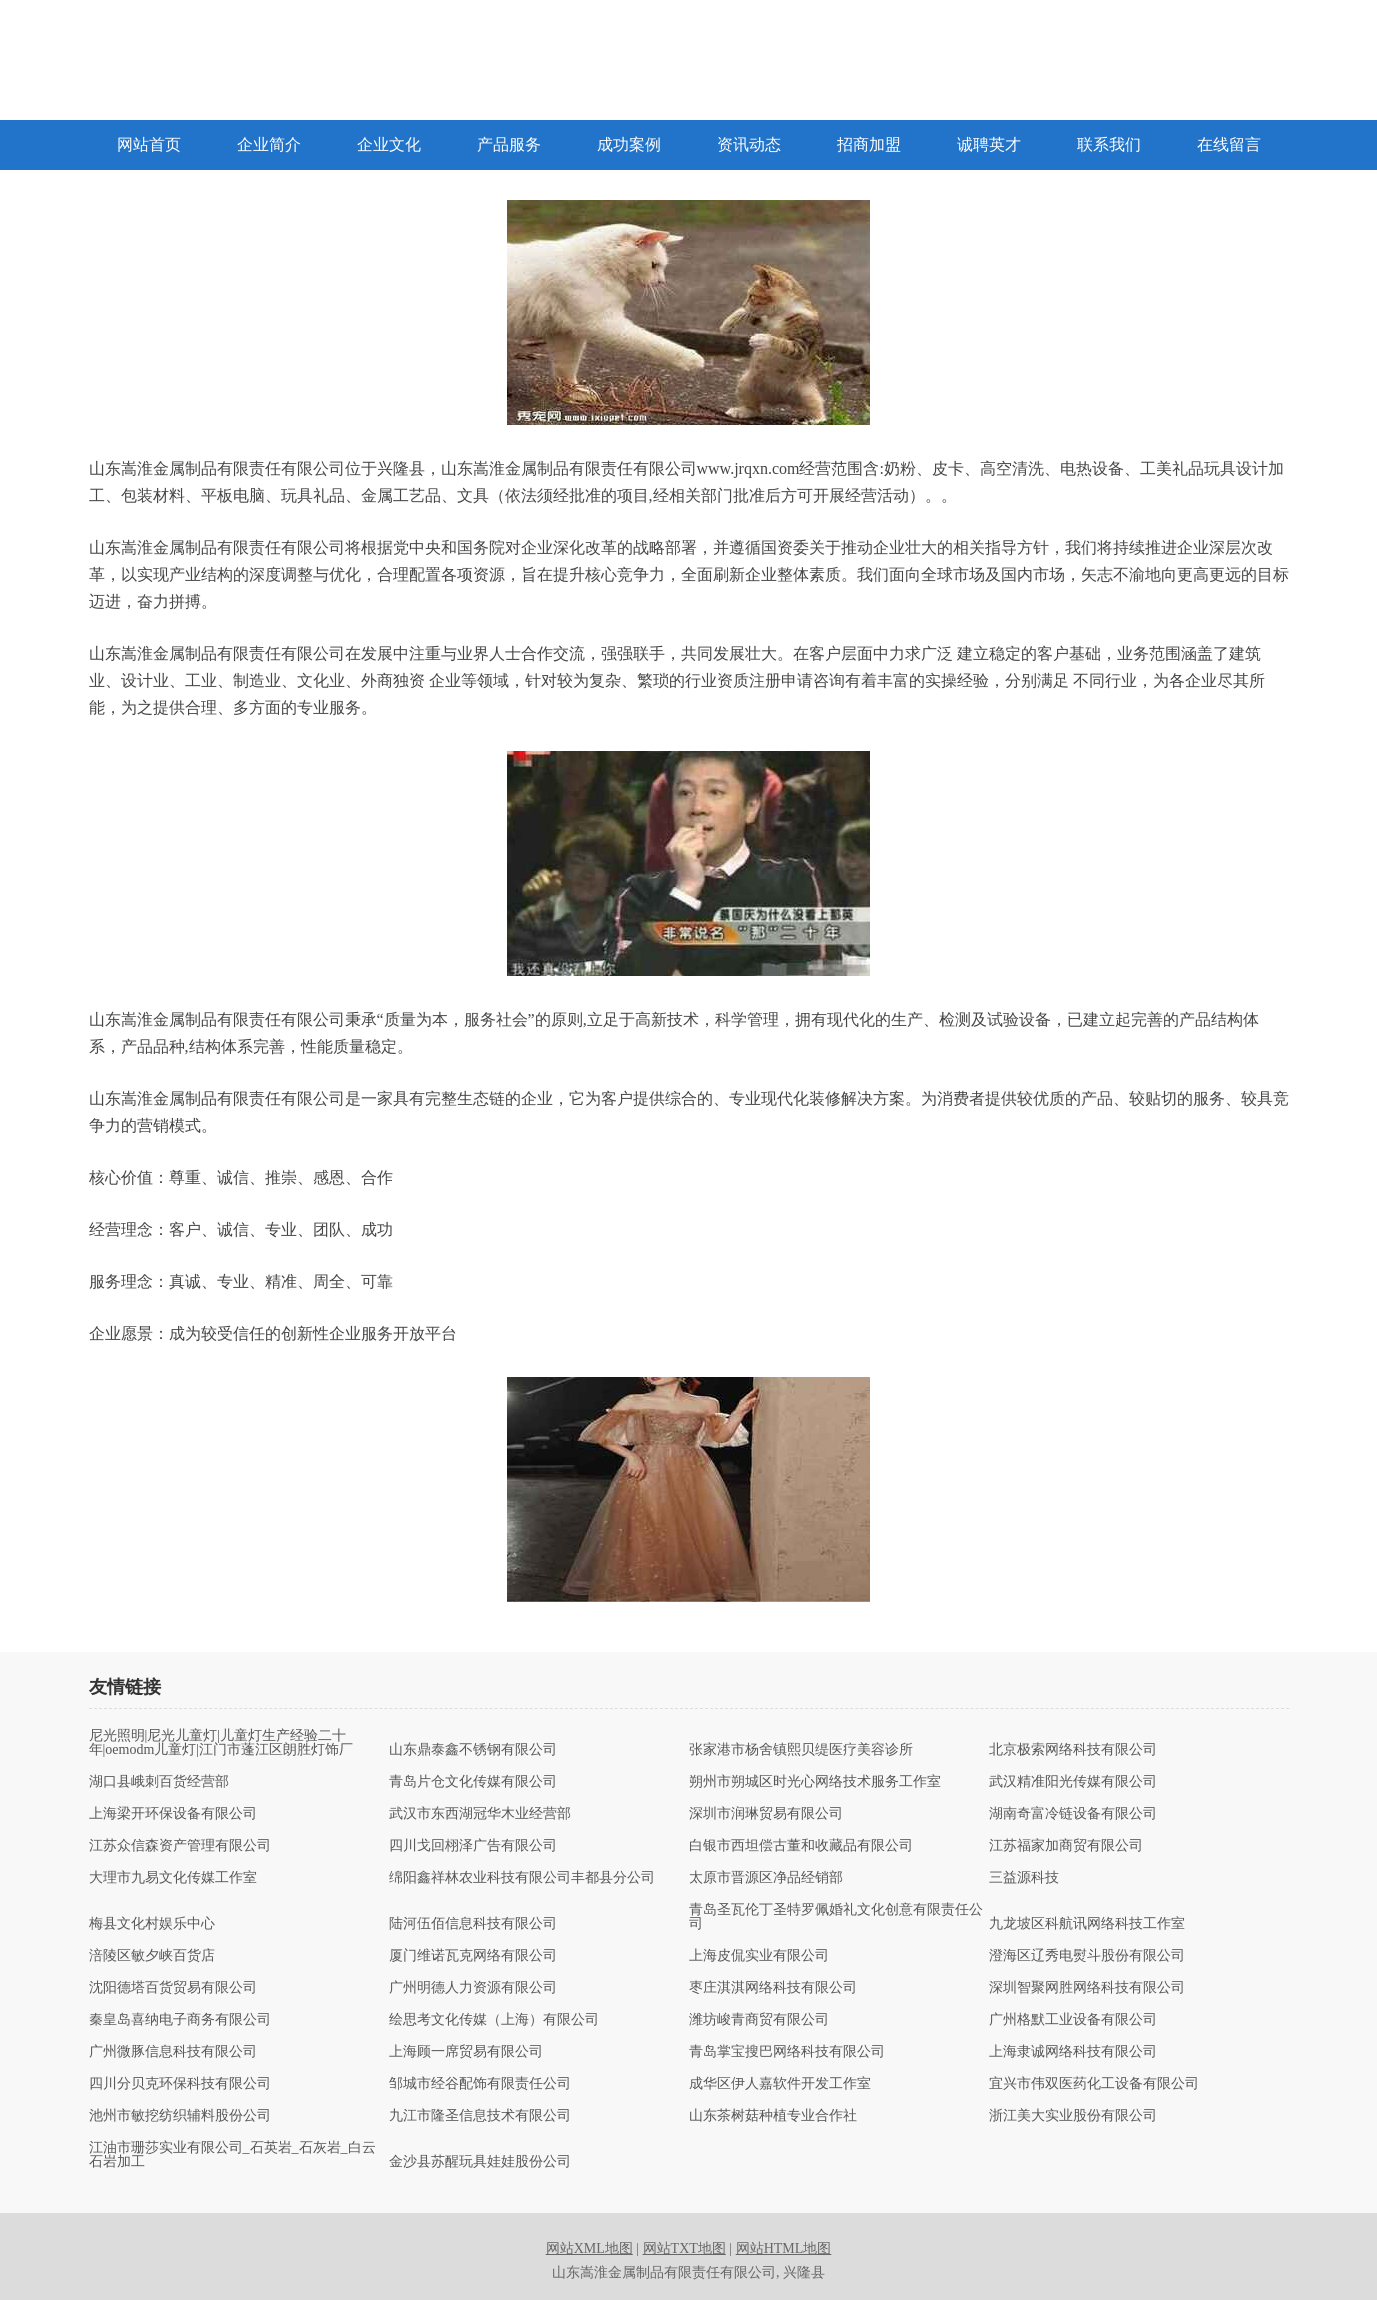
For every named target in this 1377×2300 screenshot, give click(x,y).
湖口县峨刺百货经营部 (159, 1782)
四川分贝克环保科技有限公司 (180, 2084)
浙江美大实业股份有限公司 (1073, 2116)
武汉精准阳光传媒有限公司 (1073, 1782)
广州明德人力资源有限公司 (473, 1988)
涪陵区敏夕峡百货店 (152, 1956)
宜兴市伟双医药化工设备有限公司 (1094, 2084)
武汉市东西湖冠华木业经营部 (480, 1814)
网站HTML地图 (784, 2248)
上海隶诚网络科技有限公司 (1073, 2052)
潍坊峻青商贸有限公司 (759, 2020)
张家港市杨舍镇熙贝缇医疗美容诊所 (801, 1750)
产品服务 (509, 144)
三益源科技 (1024, 1878)
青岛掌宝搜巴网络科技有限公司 (787, 2052)
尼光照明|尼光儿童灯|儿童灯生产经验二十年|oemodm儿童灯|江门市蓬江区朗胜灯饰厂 (221, 1743)
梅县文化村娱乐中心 (152, 1924)
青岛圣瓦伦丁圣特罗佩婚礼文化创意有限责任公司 (836, 1917)
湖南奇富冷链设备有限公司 (1073, 1814)
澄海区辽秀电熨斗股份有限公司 (1087, 1956)
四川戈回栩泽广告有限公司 (473, 1846)
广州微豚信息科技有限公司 (173, 2052)
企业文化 (389, 144)
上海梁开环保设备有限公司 (173, 1814)
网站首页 (149, 144)
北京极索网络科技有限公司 (1073, 1750)
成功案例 (629, 144)
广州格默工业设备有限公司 (1073, 2020)
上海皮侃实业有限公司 (759, 1956)
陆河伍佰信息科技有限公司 (473, 1924)
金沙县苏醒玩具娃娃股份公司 (480, 2162)
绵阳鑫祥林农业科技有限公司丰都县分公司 (522, 1878)
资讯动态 (749, 144)
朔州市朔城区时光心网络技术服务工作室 (815, 1782)
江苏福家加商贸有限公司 (1066, 1846)
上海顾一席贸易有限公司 (466, 2052)
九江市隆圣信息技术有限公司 (480, 2116)
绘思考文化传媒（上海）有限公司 (494, 2020)
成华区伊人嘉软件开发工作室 (780, 2084)
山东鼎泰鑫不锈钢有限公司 (473, 1750)
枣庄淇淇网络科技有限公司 (773, 1988)
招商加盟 (869, 144)
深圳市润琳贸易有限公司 (766, 1814)
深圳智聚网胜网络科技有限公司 (1087, 1988)
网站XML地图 (589, 2248)
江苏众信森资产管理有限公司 (180, 1846)
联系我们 (1109, 144)
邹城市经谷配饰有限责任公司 (480, 2084)
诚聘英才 (989, 144)
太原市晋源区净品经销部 (766, 1878)
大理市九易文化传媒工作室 (173, 1878)
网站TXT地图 (684, 2248)
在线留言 (1229, 144)
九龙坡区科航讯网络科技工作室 (1087, 1924)
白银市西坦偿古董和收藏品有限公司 (801, 1846)
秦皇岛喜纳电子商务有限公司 (180, 2020)
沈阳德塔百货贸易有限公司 (173, 1988)
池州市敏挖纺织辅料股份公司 (180, 2116)
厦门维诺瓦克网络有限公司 (473, 1956)
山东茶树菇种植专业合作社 (773, 2116)
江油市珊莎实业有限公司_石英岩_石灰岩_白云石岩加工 (232, 2155)
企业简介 (269, 144)
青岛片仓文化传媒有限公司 (473, 1782)
